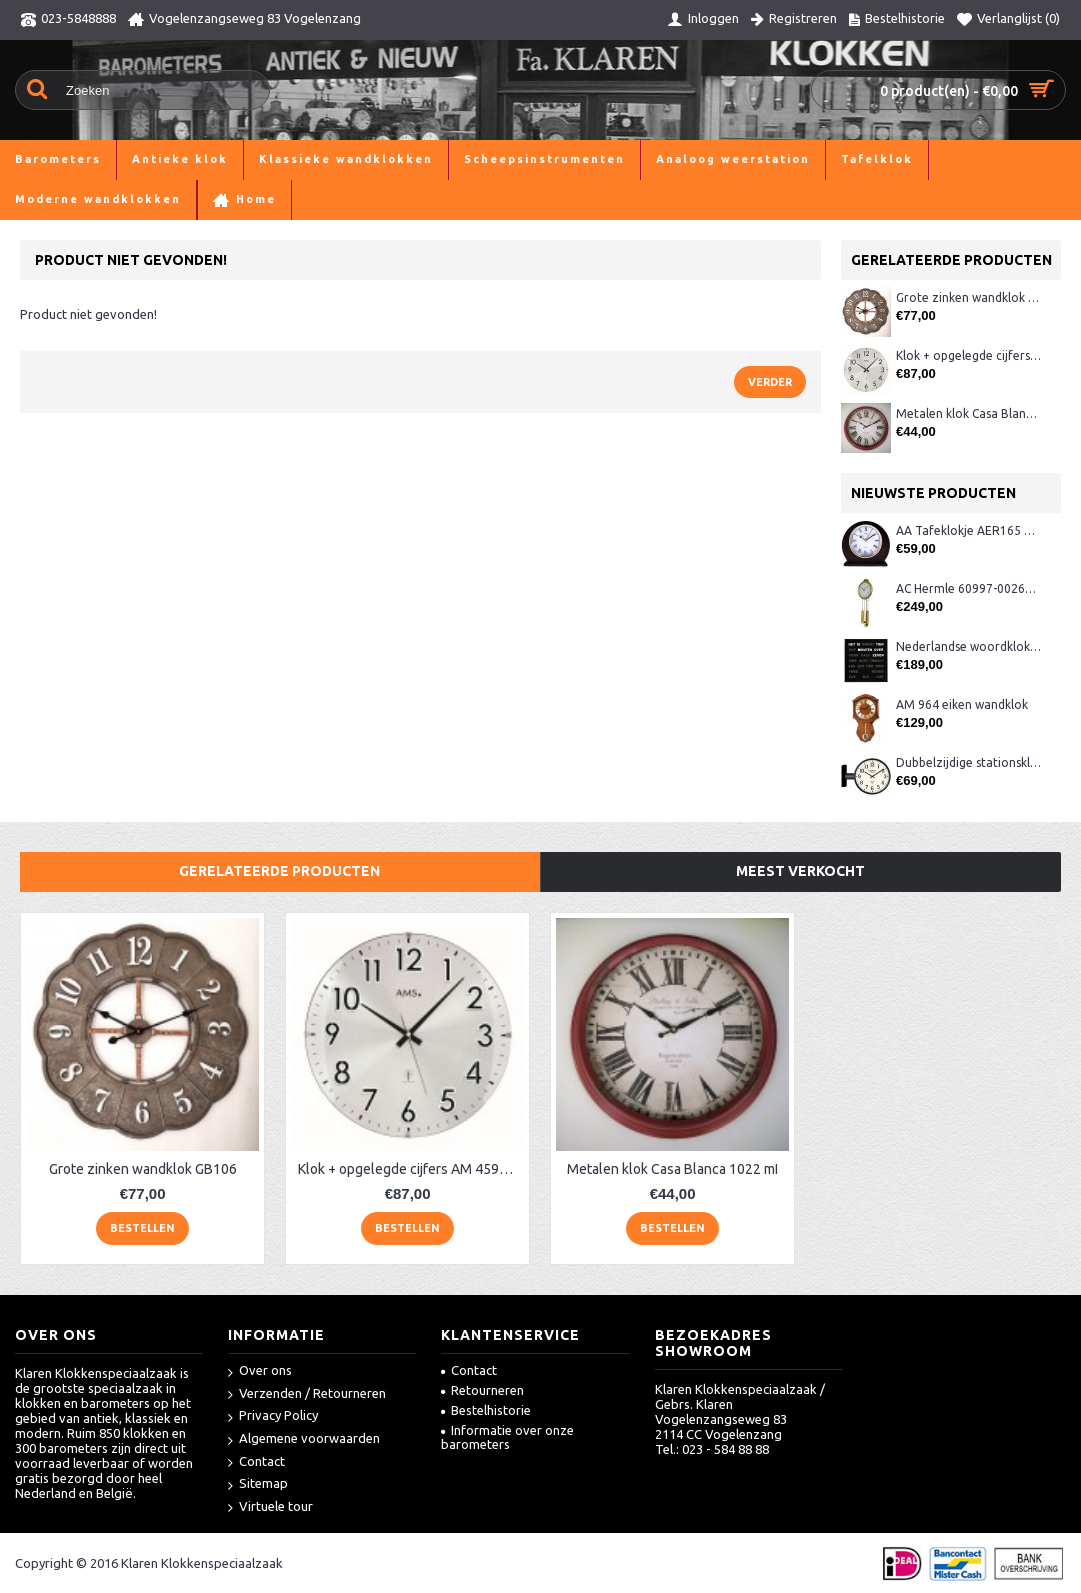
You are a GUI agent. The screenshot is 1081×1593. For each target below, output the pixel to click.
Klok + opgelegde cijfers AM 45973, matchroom (968, 355)
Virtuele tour (270, 1507)
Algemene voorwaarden (304, 1439)
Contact (256, 1462)
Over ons (260, 1371)
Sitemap (258, 1484)
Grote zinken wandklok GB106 (968, 297)
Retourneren (482, 1390)
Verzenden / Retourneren (307, 1394)
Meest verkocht (800, 871)
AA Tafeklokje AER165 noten (968, 530)
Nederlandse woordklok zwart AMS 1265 (968, 646)
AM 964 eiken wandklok (962, 704)
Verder (770, 382)
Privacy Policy (273, 1416)
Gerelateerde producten (279, 871)
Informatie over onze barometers (507, 1437)
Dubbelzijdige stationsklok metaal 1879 (968, 762)
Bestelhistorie (486, 1410)
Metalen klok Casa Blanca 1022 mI (968, 413)
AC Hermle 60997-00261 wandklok (968, 588)
